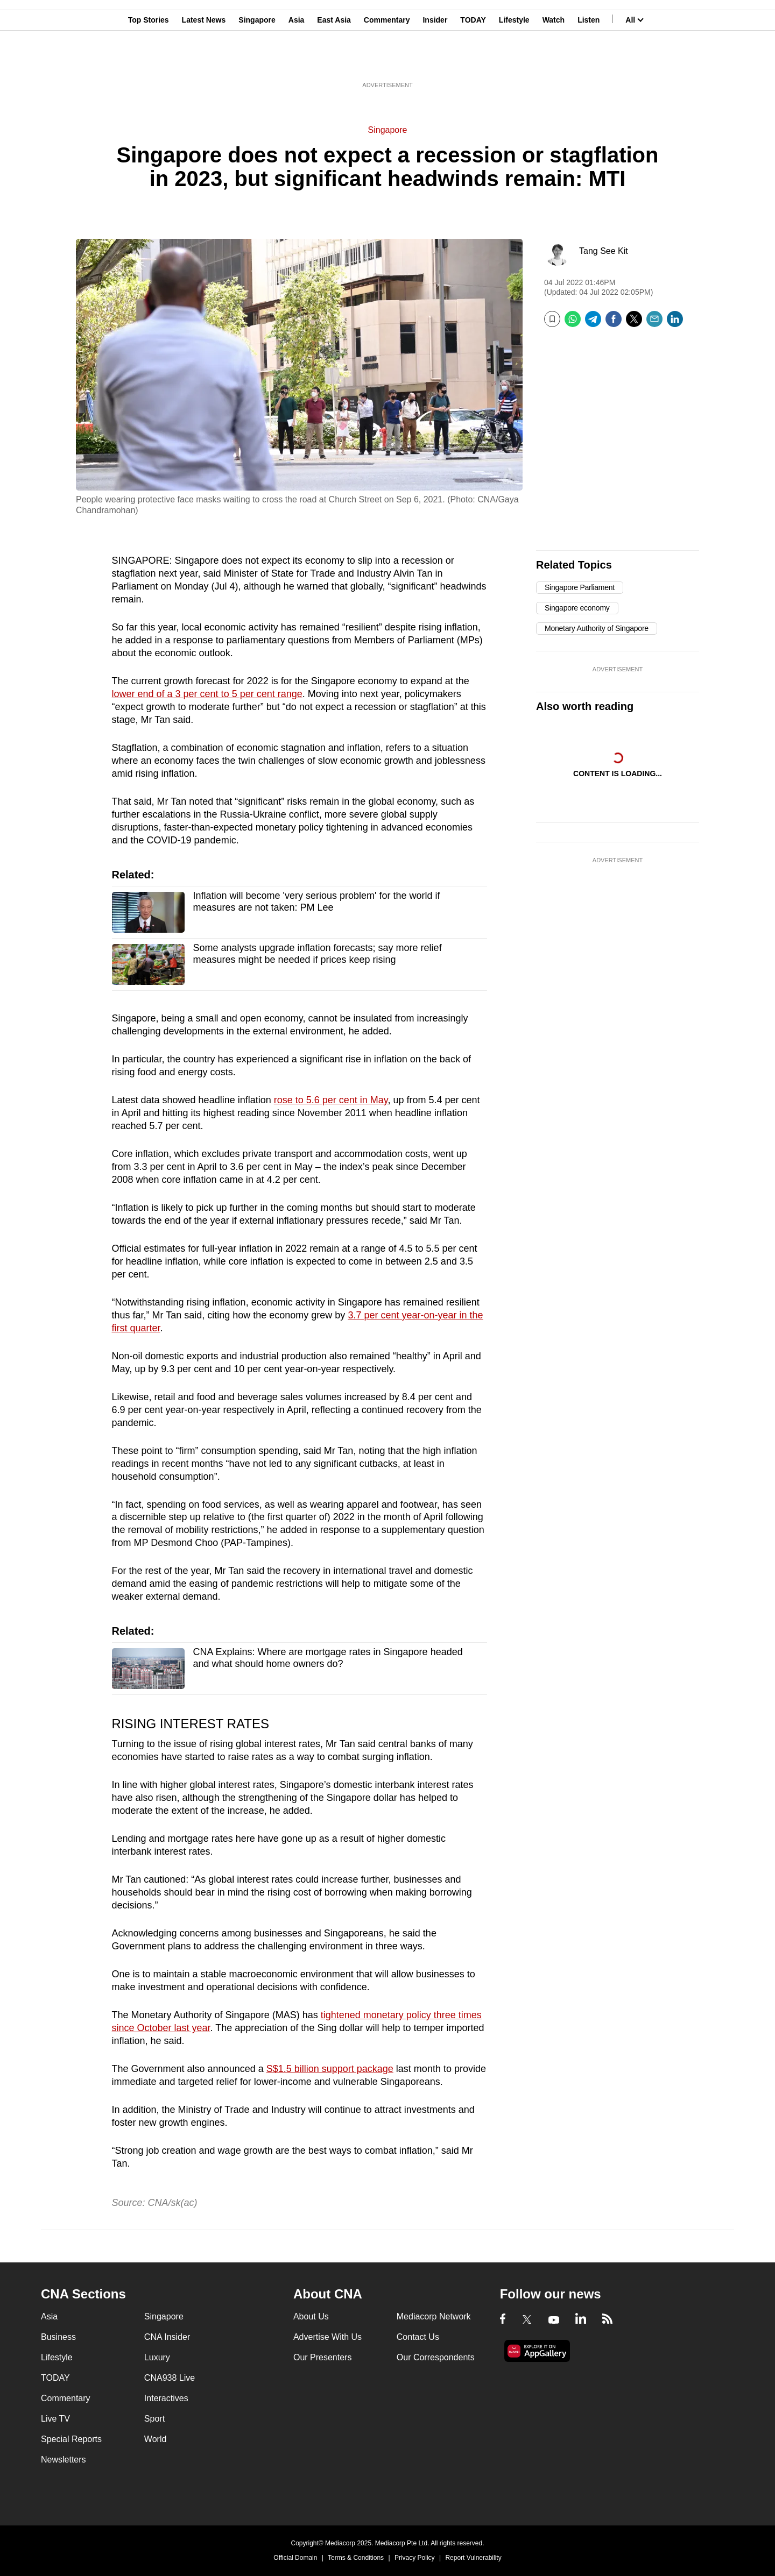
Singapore (256, 60)
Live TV (55, 2418)
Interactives (166, 2398)
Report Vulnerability (473, 2557)
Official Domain (295, 2557)
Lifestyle (514, 60)
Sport (154, 2418)
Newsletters (63, 2459)
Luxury (157, 2357)
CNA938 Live (169, 2377)
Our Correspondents (436, 2357)
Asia (296, 60)
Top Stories (148, 60)
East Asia (334, 60)
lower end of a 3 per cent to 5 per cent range (207, 694)
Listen (588, 60)
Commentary (387, 60)
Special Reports (71, 2439)
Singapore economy (577, 608)
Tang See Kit (603, 251)
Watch (553, 60)
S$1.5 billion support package (329, 2068)
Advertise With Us (327, 2336)
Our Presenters (322, 2357)
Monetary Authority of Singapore (597, 628)
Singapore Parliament (580, 587)
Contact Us (418, 2336)
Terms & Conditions (356, 2557)
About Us (311, 2316)
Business (58, 2336)
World (155, 2439)
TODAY (472, 60)
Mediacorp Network (434, 2316)
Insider (434, 60)
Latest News (204, 60)
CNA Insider (167, 2336)
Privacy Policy (414, 2557)
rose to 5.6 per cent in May (331, 1100)
